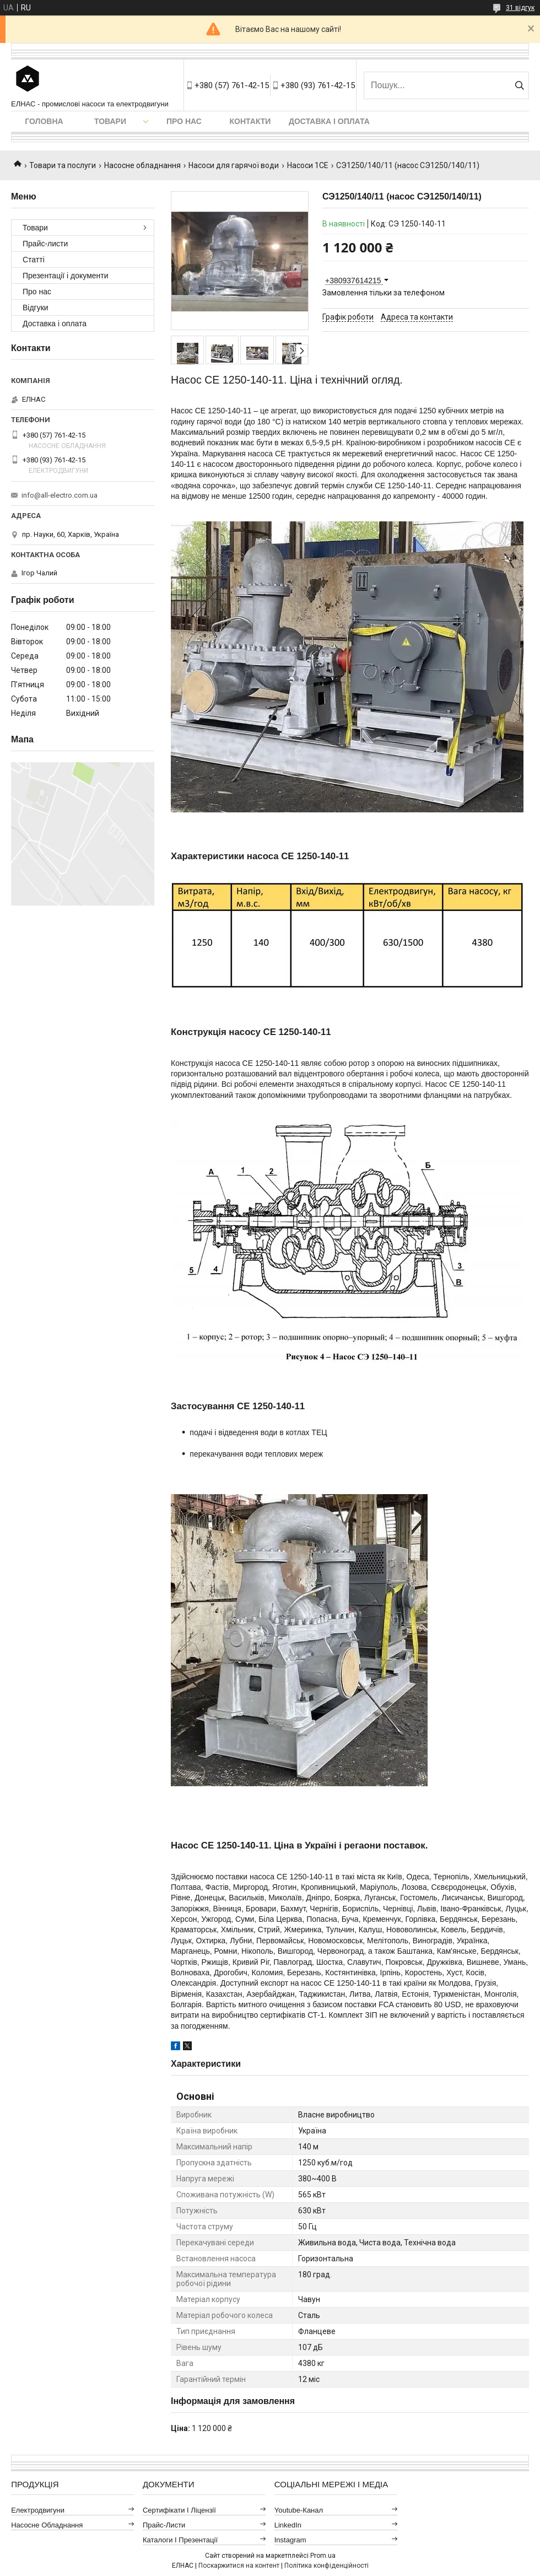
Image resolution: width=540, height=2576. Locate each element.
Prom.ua (323, 2555)
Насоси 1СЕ (307, 165)
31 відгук (520, 8)
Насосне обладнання (142, 165)
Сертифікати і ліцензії (179, 2510)
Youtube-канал (298, 2510)
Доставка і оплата (329, 121)
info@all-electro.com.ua (59, 495)
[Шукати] (519, 85)
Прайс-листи (45, 243)
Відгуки (35, 307)
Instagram (290, 2540)
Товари (110, 121)
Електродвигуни (37, 2510)
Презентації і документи (66, 275)
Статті (34, 259)
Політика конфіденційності (326, 2565)
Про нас (184, 121)
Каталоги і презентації (180, 2540)
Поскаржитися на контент (238, 2565)
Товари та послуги (62, 165)
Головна (44, 121)
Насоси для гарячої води (233, 165)
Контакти (250, 121)
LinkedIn (287, 2525)
